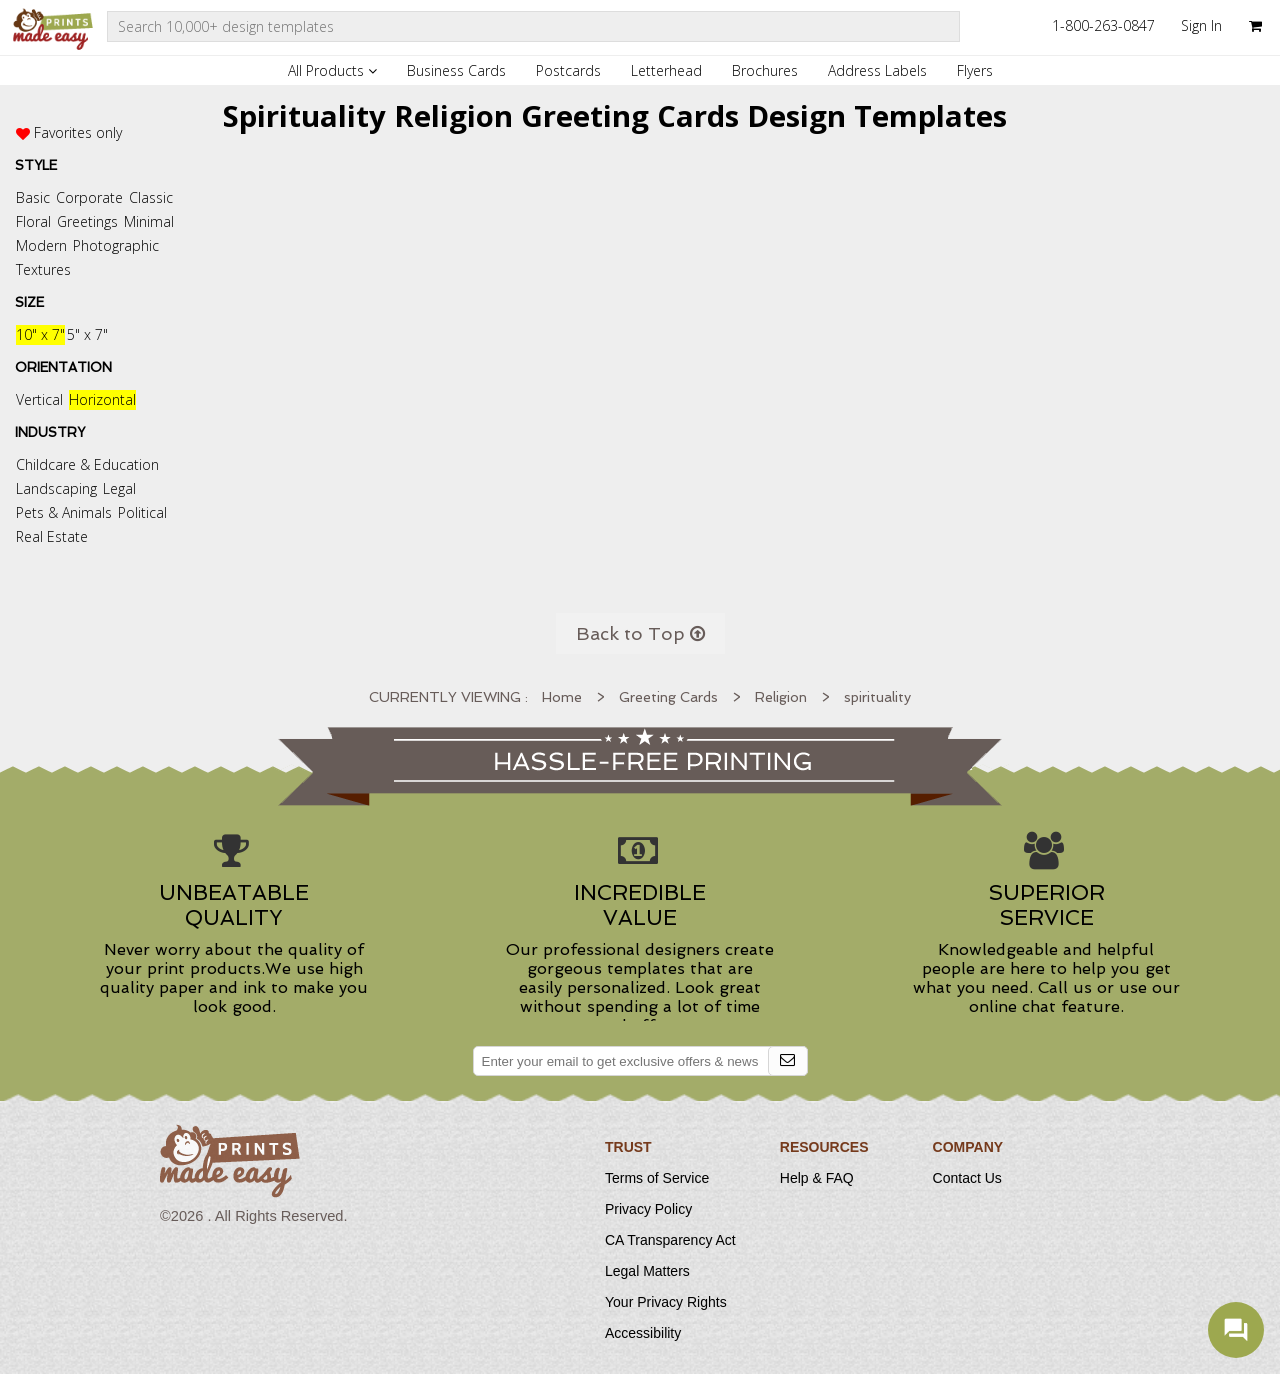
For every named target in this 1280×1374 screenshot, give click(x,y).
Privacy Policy (648, 1209)
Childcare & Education (87, 464)
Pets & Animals (64, 512)
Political (142, 512)
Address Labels (877, 70)
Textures (43, 269)
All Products (332, 70)
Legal (119, 488)
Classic (151, 197)
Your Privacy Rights (666, 1302)
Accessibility (643, 1333)
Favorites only (78, 132)
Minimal (149, 221)
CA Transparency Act (670, 1240)
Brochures (765, 70)
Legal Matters (647, 1271)
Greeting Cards (668, 697)
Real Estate (52, 536)
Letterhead (666, 70)
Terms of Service (657, 1178)
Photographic (116, 245)
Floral (33, 221)
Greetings (87, 221)
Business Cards (456, 70)
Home (562, 697)
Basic (33, 197)
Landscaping (56, 488)
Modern (41, 245)
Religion (781, 697)
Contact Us (967, 1178)
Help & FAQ (817, 1178)
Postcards (568, 70)
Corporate (89, 197)
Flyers (975, 70)
